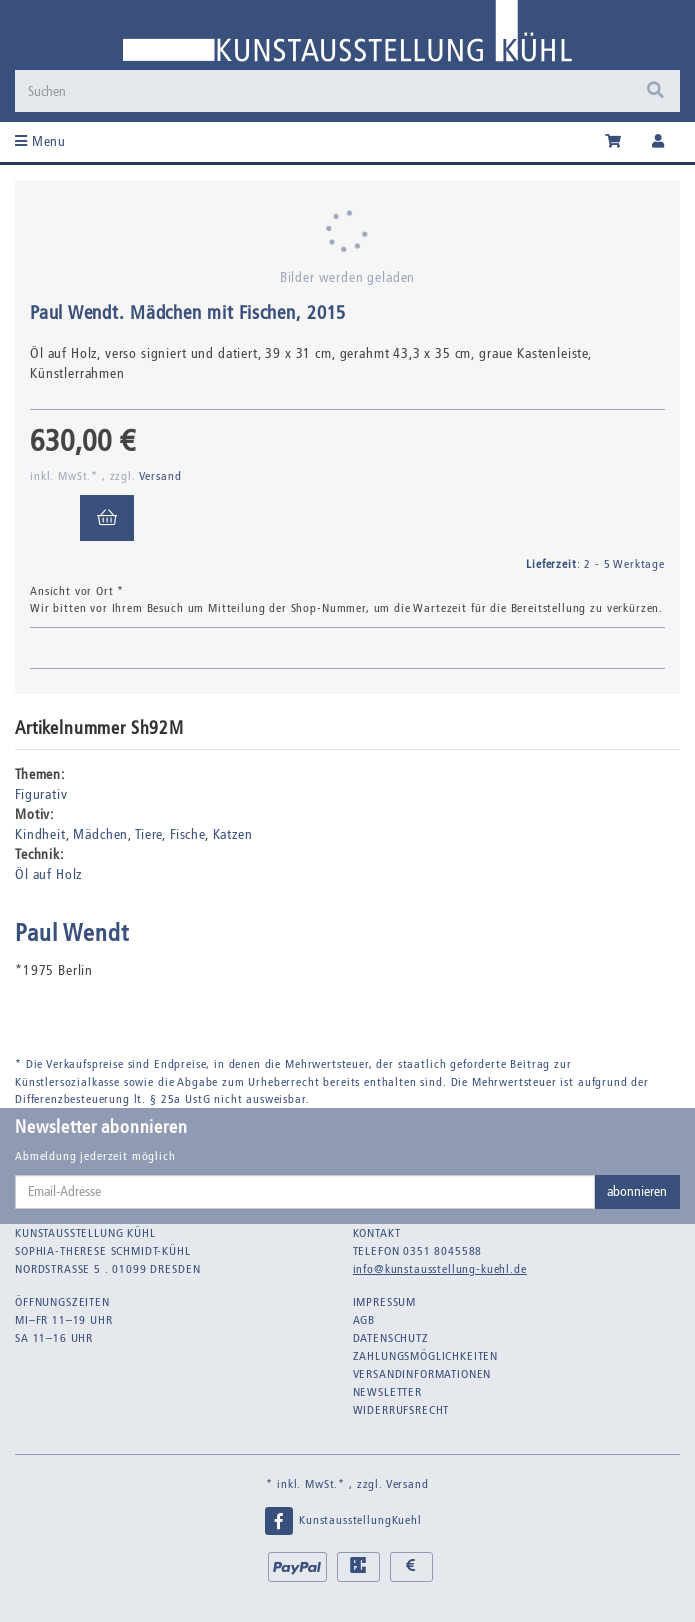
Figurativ (41, 794)
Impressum (385, 1302)
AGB (364, 1320)
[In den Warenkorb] (107, 518)
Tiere (148, 834)
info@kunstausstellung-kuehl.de (440, 1269)
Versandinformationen (422, 1374)
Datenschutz (391, 1338)
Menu (40, 141)
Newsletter (387, 1392)
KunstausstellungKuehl (342, 1521)
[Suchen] (347, 91)
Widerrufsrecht (401, 1410)
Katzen (233, 834)
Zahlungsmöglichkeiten (426, 1356)
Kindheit (40, 834)
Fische (187, 834)
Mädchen (100, 834)
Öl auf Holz (48, 874)
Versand (160, 476)
